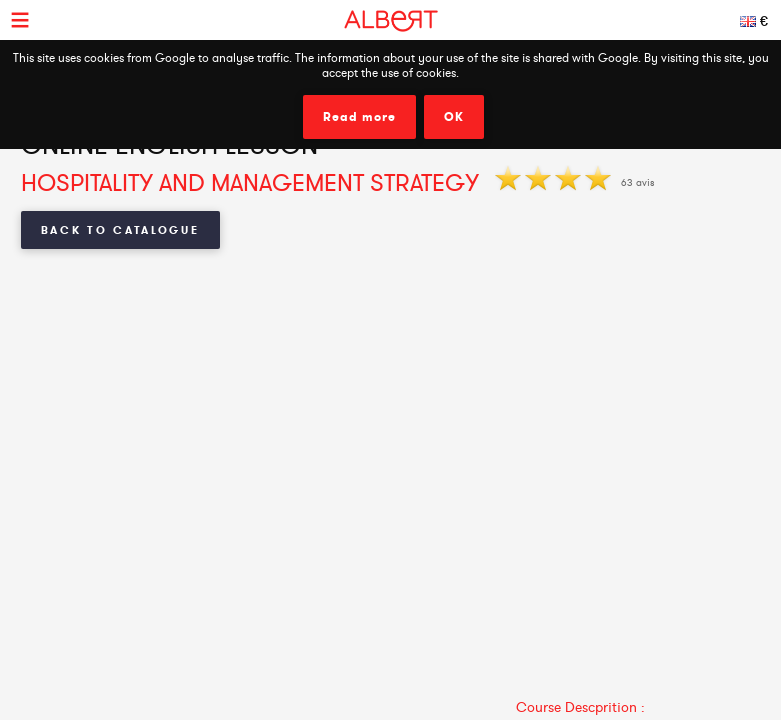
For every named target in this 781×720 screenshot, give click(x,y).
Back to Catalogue (120, 230)
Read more (359, 117)
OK (454, 117)
